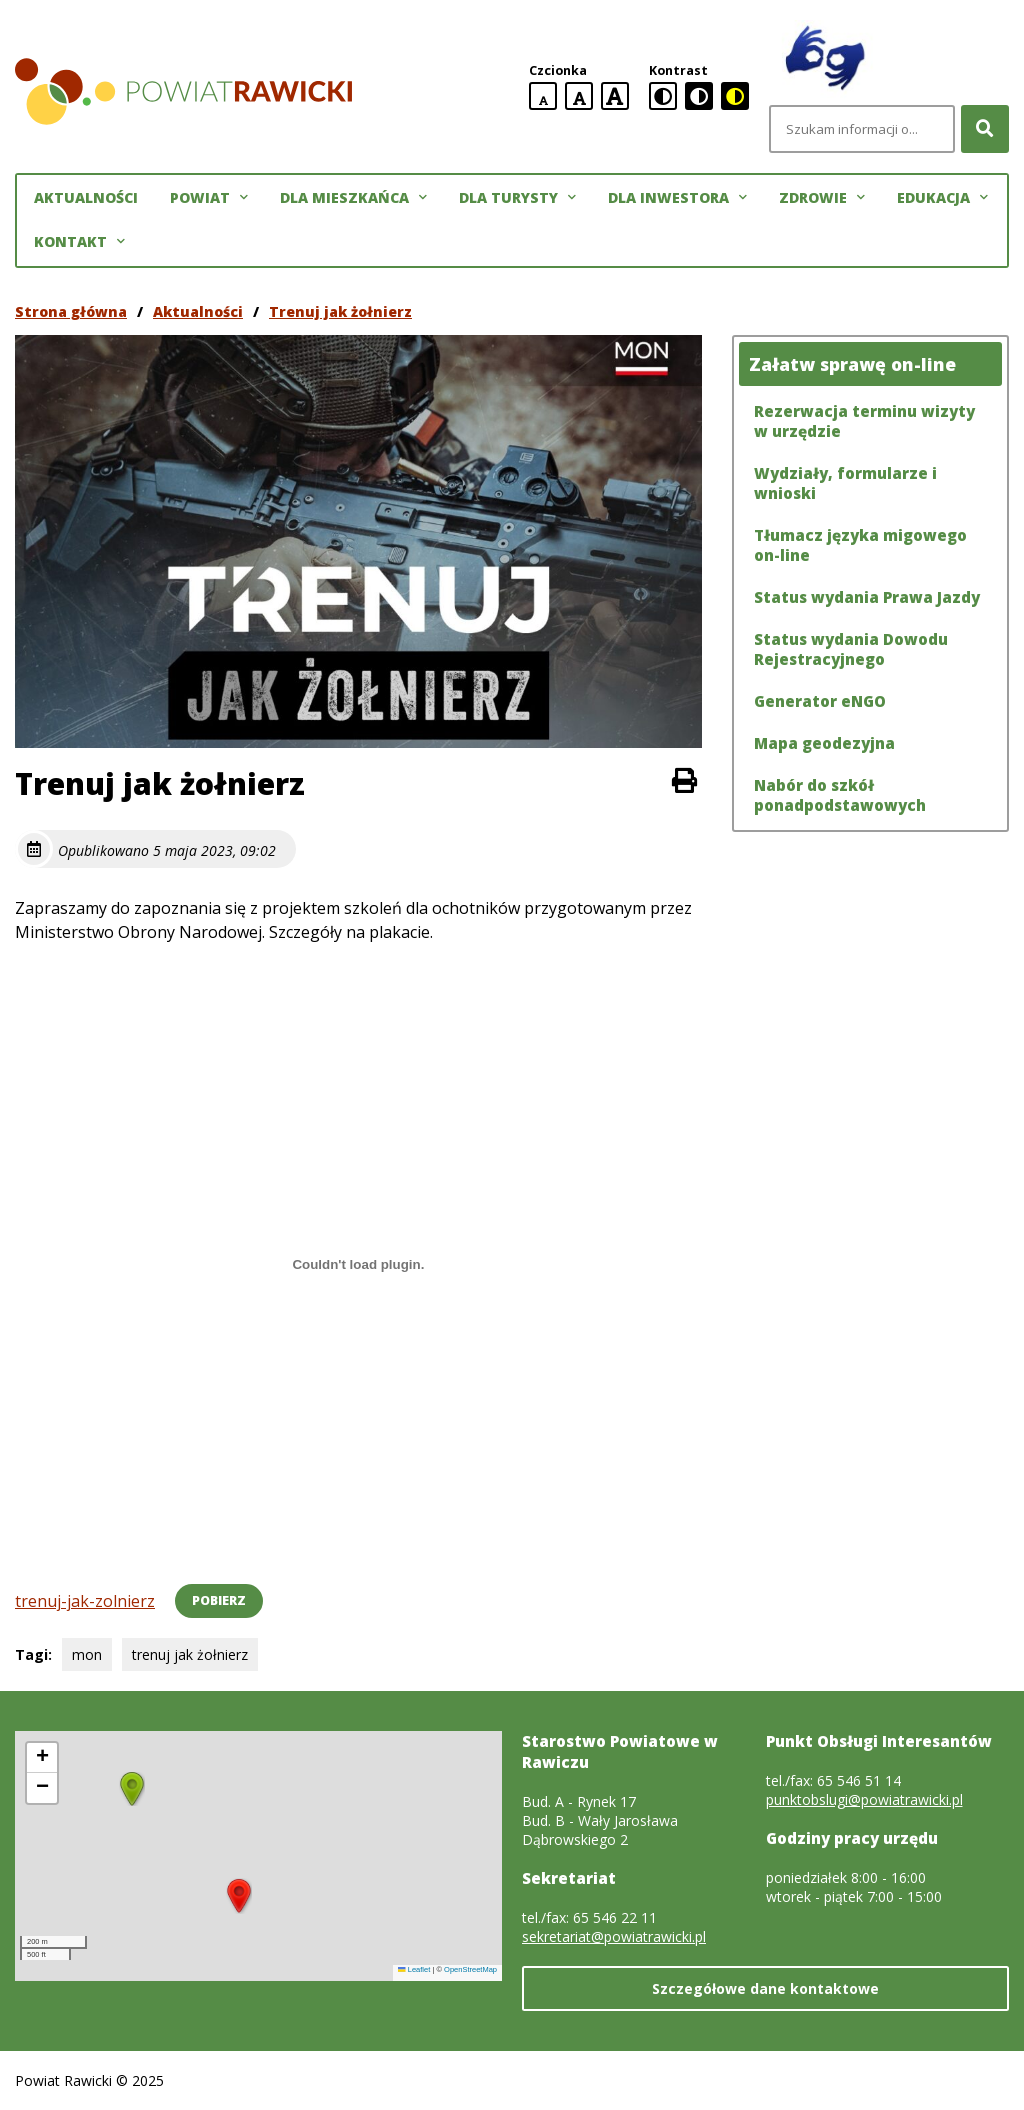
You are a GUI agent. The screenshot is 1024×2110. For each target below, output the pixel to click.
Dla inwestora (677, 198)
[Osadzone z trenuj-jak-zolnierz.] (358, 1264)
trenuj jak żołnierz (190, 1654)
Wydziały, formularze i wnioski (845, 483)
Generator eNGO (820, 701)
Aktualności (86, 197)
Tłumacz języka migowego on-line (860, 545)
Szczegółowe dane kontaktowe (765, 1988)
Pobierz (219, 1600)
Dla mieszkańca (353, 198)
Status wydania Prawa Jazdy (867, 597)
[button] (239, 1896)
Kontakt (79, 242)
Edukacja (942, 198)
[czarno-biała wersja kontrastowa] (699, 96)
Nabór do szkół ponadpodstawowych (840, 795)
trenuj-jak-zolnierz (85, 1601)
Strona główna (71, 311)
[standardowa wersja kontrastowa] (663, 96)
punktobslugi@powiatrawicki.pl (864, 1799)
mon (87, 1654)
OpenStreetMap (470, 1969)
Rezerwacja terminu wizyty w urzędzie (864, 421)
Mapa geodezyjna (824, 743)
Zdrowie (822, 198)
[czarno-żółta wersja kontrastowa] (735, 96)
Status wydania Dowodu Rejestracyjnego (851, 649)
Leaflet (414, 1969)
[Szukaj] (985, 129)
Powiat (209, 198)
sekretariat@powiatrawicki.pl (614, 1936)
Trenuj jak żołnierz (340, 311)
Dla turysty (517, 198)
